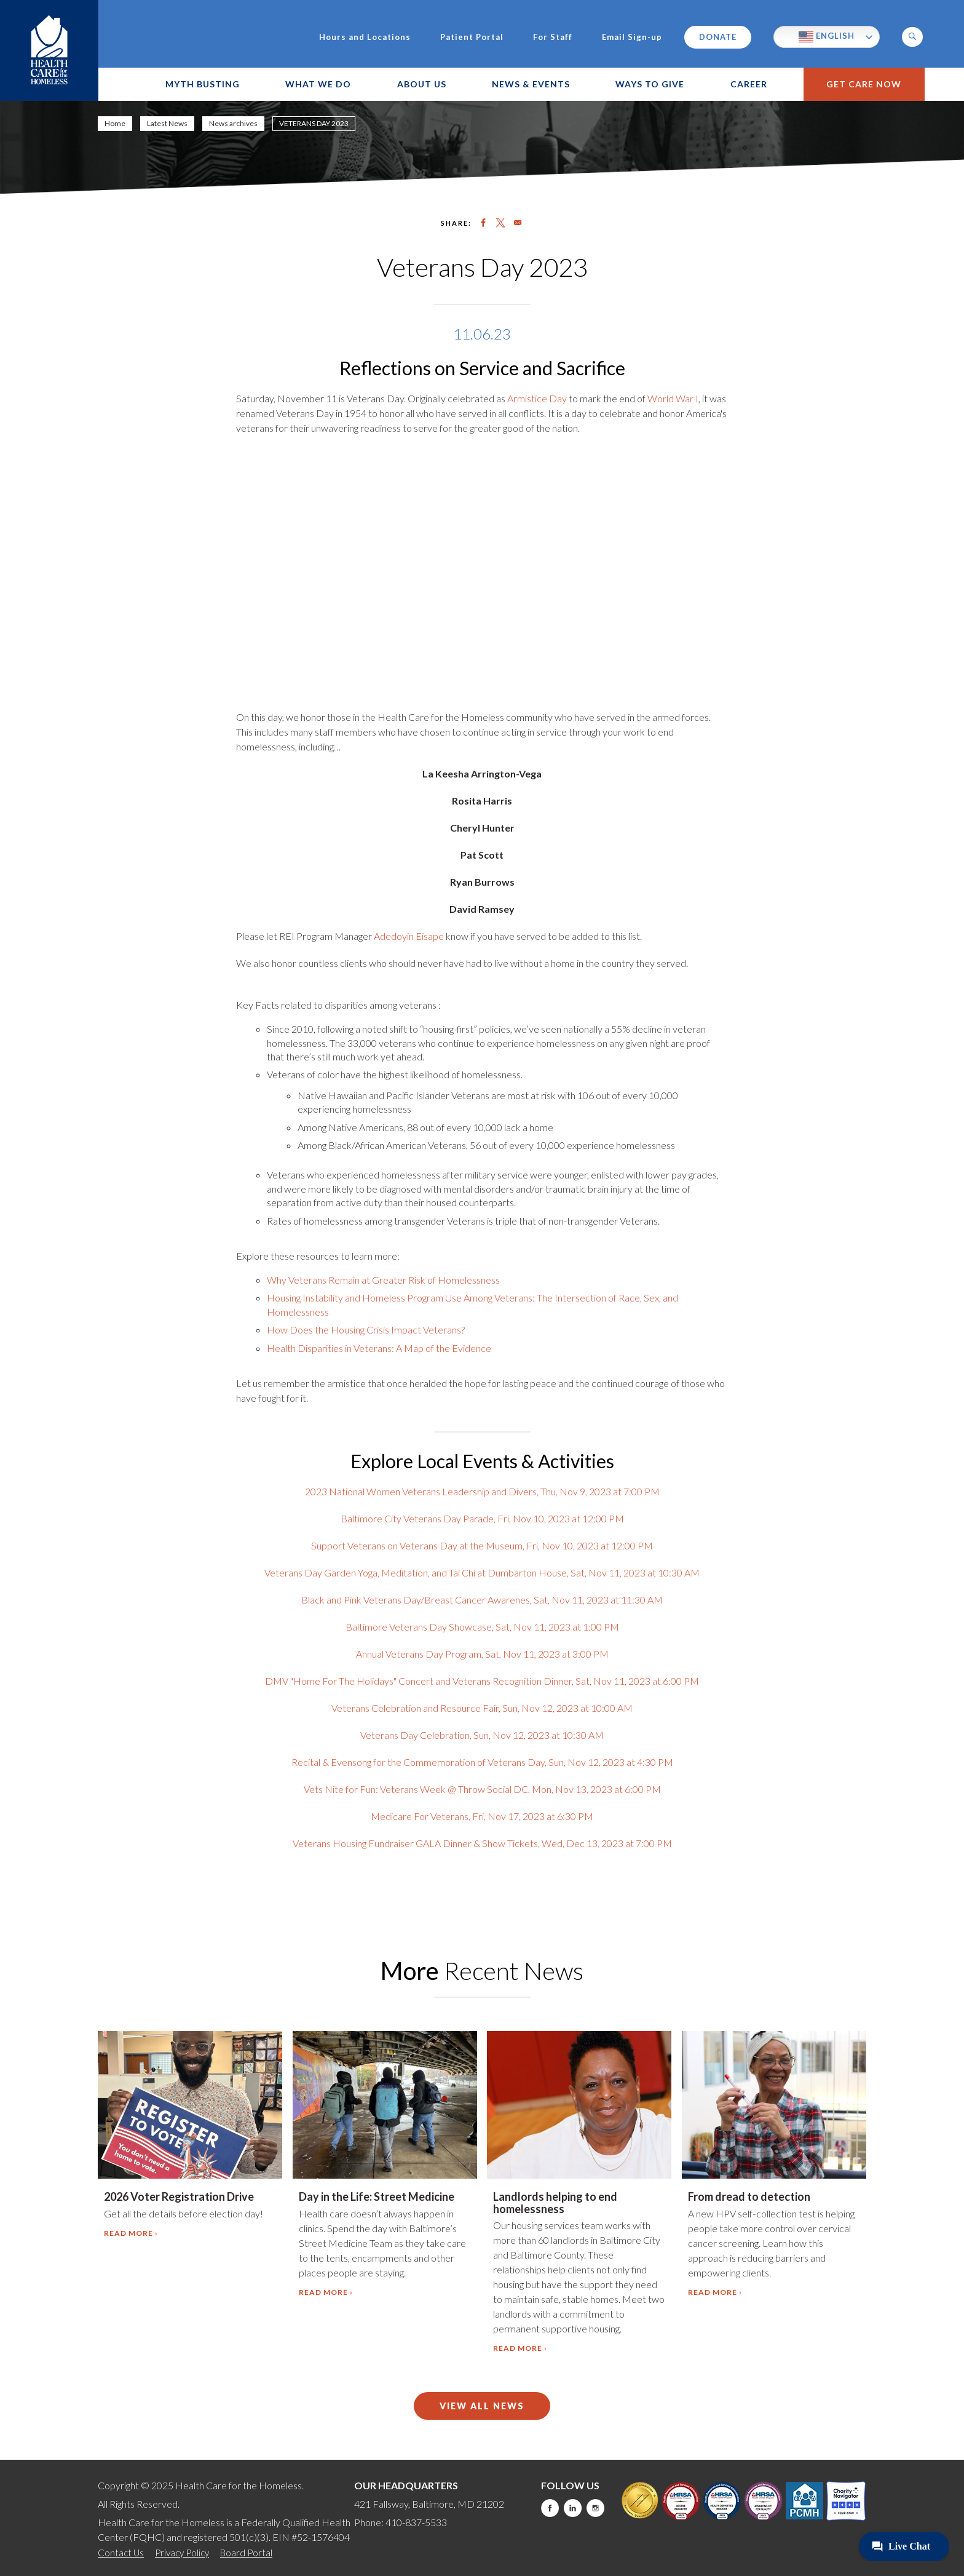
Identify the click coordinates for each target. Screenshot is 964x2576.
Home (115, 123)
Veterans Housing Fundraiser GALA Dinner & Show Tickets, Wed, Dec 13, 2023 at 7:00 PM (482, 1843)
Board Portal (246, 2552)
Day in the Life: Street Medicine (376, 2196)
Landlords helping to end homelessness (555, 2203)
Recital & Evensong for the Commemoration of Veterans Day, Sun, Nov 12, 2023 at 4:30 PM (482, 1762)
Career (748, 84)
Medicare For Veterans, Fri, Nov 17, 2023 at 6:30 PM (482, 1816)
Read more (128, 2233)
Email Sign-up (632, 37)
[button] (912, 37)
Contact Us (121, 2552)
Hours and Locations (365, 37)
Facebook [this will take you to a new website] (550, 2508)
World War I (672, 398)
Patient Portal (472, 37)
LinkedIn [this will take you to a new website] (573, 2508)
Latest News (167, 123)
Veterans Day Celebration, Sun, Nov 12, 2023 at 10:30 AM (482, 1735)
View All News (482, 2406)
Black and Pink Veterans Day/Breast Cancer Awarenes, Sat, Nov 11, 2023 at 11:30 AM (482, 1599)
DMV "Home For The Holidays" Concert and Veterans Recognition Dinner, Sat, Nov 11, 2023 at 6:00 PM (482, 1681)
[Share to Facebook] (483, 223)
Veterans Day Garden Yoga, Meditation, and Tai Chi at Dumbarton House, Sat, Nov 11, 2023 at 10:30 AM (482, 1572)
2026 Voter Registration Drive (179, 2196)
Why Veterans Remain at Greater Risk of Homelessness (383, 1280)
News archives (233, 123)
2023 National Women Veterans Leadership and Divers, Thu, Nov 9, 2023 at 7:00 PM (482, 1491)
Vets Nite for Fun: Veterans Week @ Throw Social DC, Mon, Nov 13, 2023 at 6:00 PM (482, 1789)
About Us (421, 84)
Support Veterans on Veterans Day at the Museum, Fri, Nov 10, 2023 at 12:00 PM (482, 1545)
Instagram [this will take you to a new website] (595, 2508)
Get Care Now (863, 84)
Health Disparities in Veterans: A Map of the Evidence (379, 1348)
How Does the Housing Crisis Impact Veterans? (366, 1329)
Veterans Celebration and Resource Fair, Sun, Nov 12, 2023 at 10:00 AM (482, 1708)
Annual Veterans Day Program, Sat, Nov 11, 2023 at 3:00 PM (482, 1654)
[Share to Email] (518, 223)
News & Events (531, 84)
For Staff (552, 37)
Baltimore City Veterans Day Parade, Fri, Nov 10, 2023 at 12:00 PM (482, 1518)
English (827, 37)
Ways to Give (649, 84)
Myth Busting (202, 84)
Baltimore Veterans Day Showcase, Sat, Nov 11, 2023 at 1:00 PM (482, 1626)
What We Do (318, 84)
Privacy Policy (182, 2552)
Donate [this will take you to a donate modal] (718, 37)
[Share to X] (500, 223)
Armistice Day (537, 398)
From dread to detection (749, 2196)
